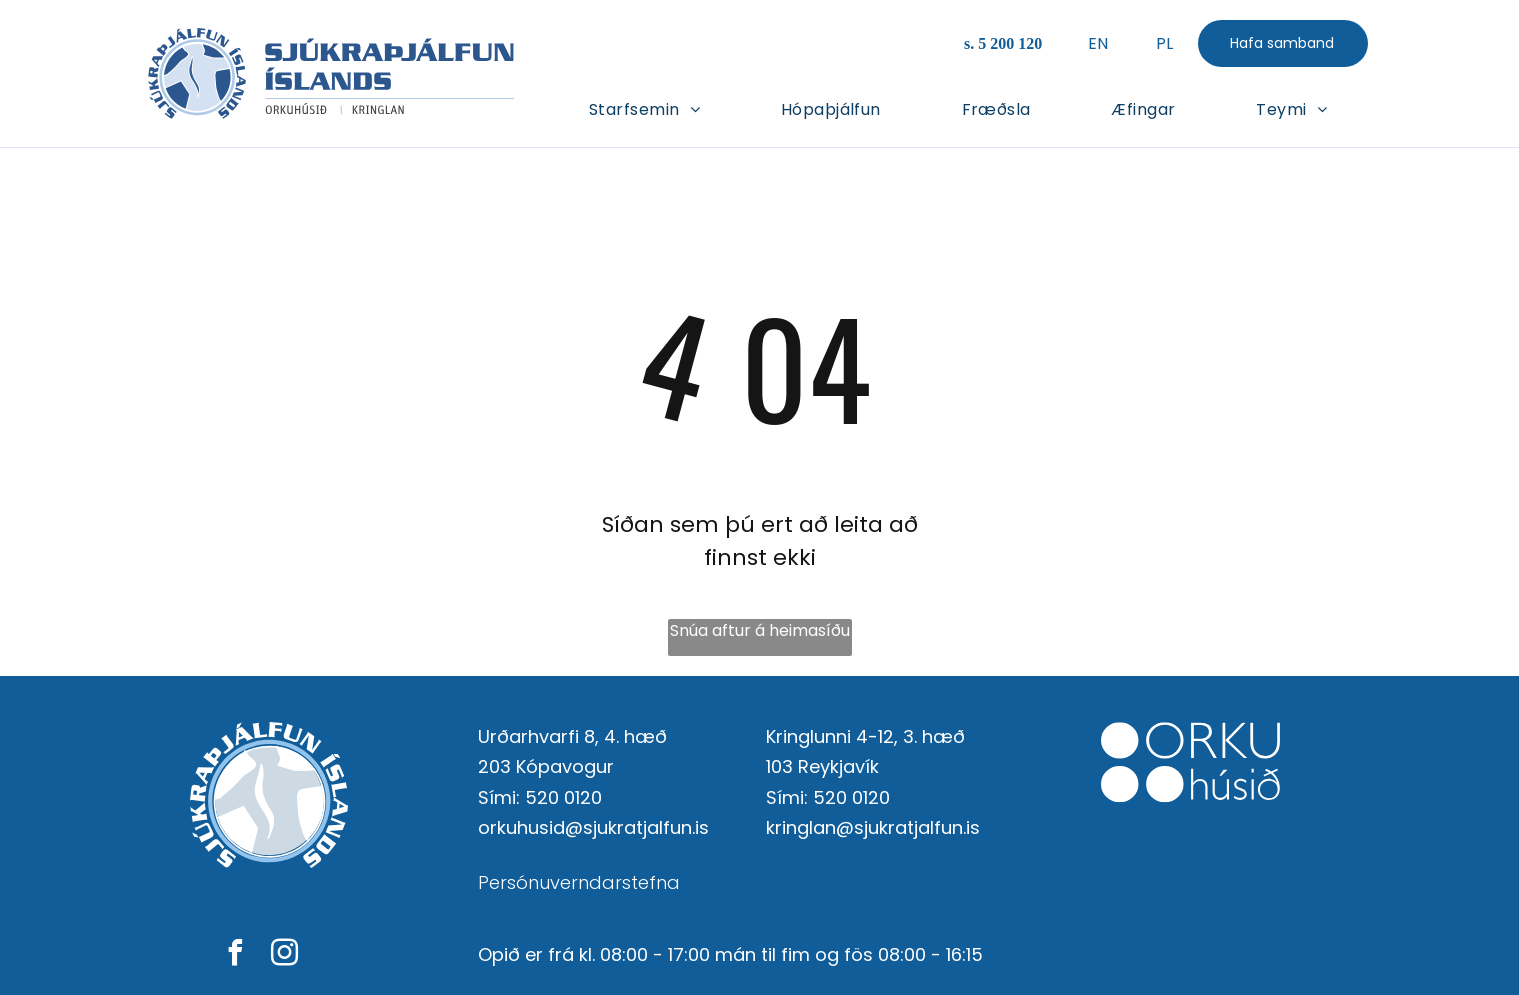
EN (1097, 43)
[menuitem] (644, 108)
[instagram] (284, 955)
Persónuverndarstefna (579, 882)
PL (1164, 43)
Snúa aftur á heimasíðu (760, 630)
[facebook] (235, 955)
